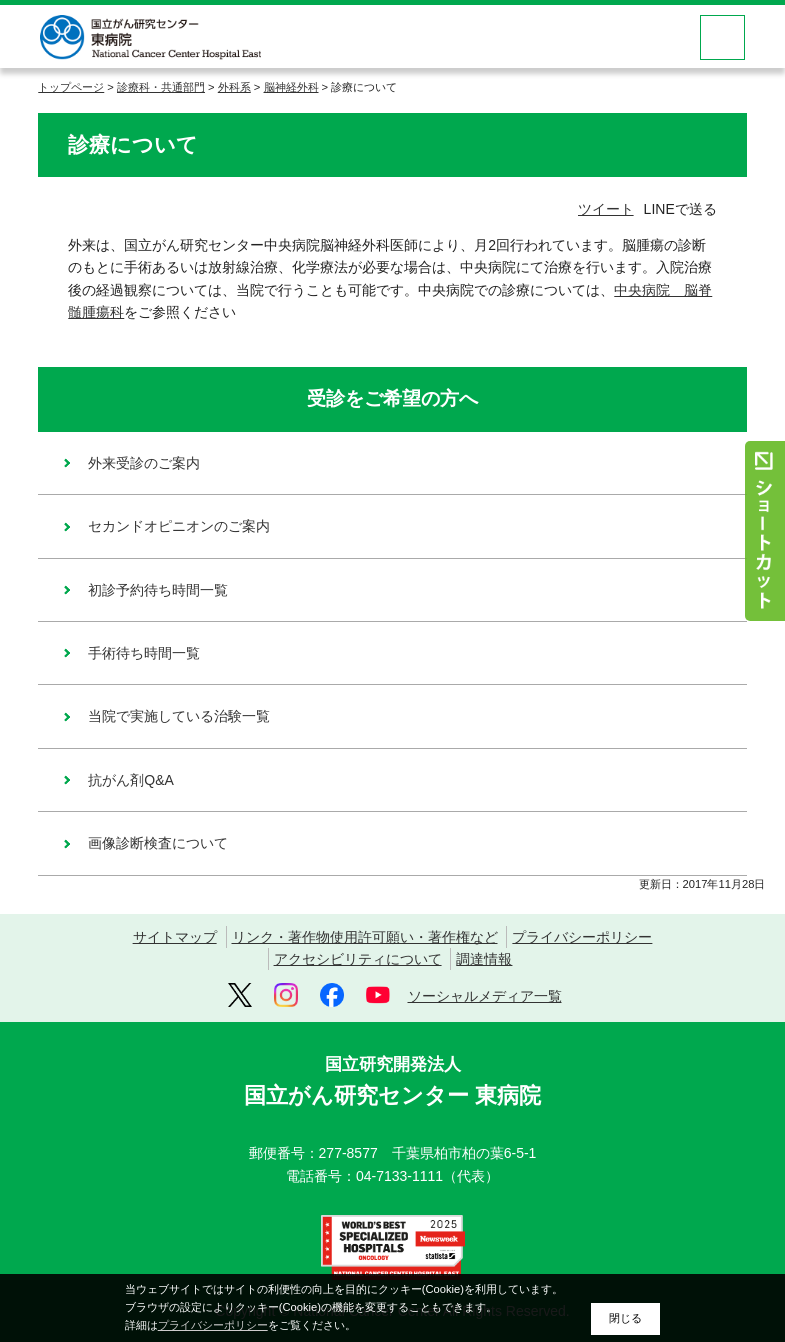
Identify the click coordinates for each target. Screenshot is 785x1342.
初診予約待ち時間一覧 (158, 590)
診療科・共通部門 (161, 87)
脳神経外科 (291, 87)
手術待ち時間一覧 (144, 653)
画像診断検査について (158, 843)
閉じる (625, 1318)
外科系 (234, 87)
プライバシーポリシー (582, 937)
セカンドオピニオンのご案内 (179, 526)
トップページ (71, 87)
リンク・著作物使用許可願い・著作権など (365, 937)
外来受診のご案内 (144, 463)
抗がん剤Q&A (131, 780)
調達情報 (484, 959)
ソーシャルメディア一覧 (485, 996)
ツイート (606, 209)
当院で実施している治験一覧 (179, 716)
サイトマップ (175, 937)
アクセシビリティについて (358, 959)
